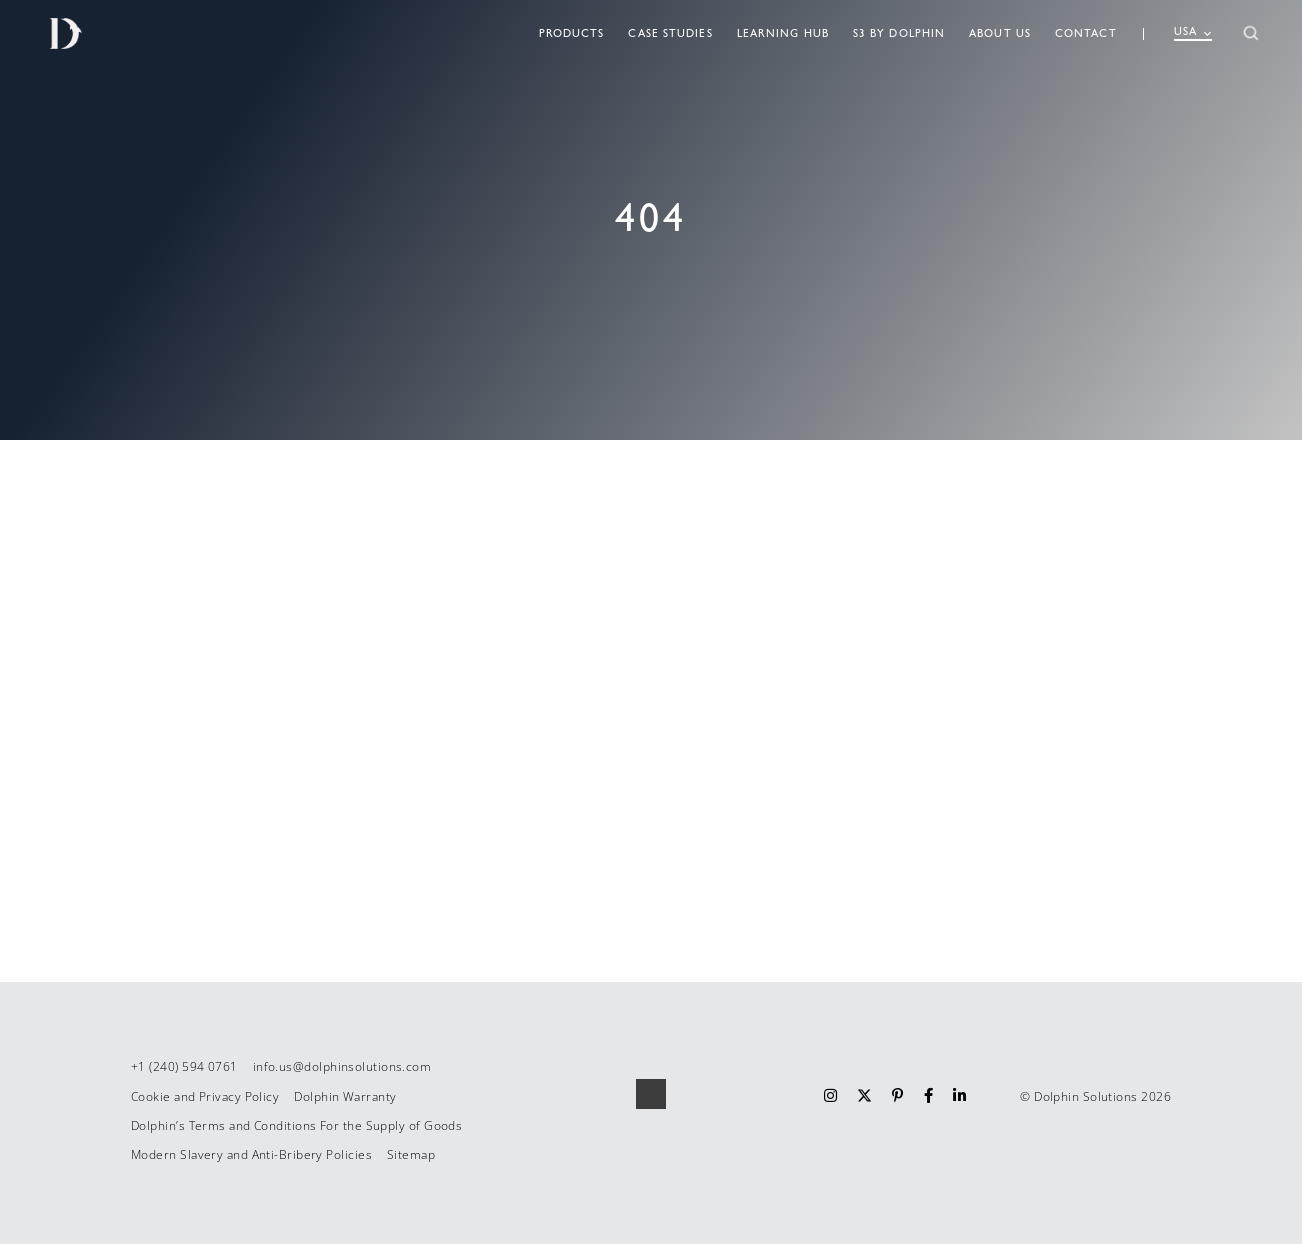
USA (1193, 32)
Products (572, 33)
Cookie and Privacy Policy (205, 1096)
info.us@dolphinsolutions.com (342, 1066)
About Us (1000, 33)
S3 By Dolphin (899, 33)
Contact (1086, 33)
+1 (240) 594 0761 (184, 1066)
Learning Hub (783, 33)
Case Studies (670, 33)
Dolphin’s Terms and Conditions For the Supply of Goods (296, 1125)
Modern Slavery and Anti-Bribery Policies (251, 1154)
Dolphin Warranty (345, 1096)
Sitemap (411, 1154)
